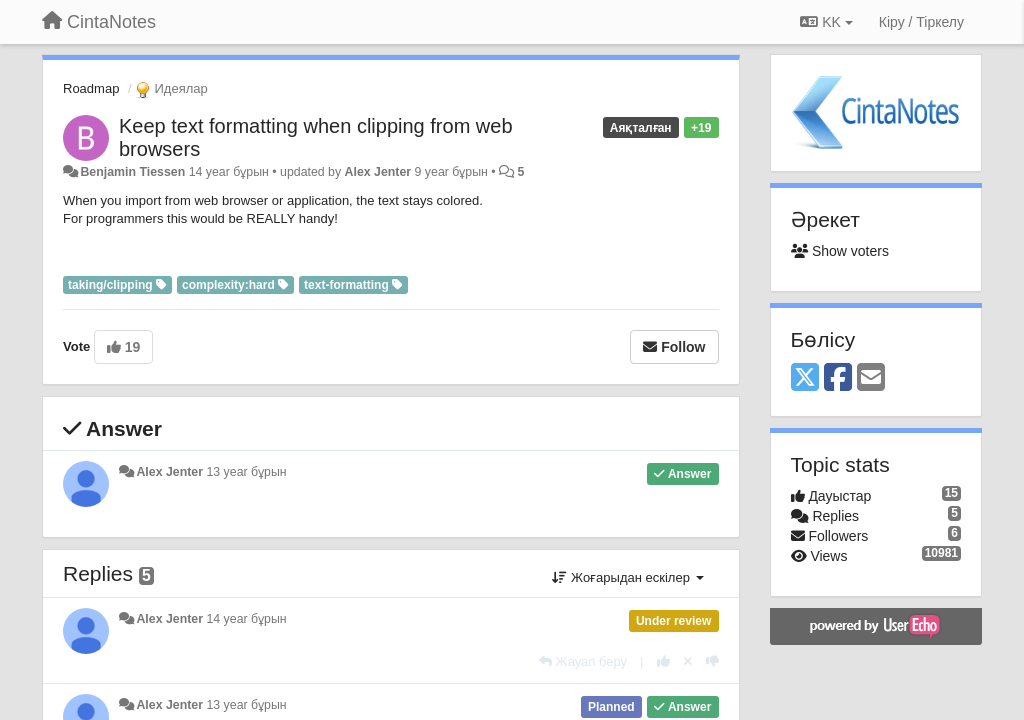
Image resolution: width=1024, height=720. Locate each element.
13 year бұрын (246, 472)
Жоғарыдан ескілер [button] (627, 577)
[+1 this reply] (663, 661)
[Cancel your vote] (688, 661)
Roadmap (91, 88)
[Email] (871, 378)
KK (826, 22)
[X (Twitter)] (805, 378)
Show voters (840, 251)
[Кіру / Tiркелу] (921, 22)
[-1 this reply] (712, 661)
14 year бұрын (246, 619)
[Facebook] (838, 378)
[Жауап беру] (583, 661)
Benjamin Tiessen (132, 172)
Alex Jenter (378, 172)
